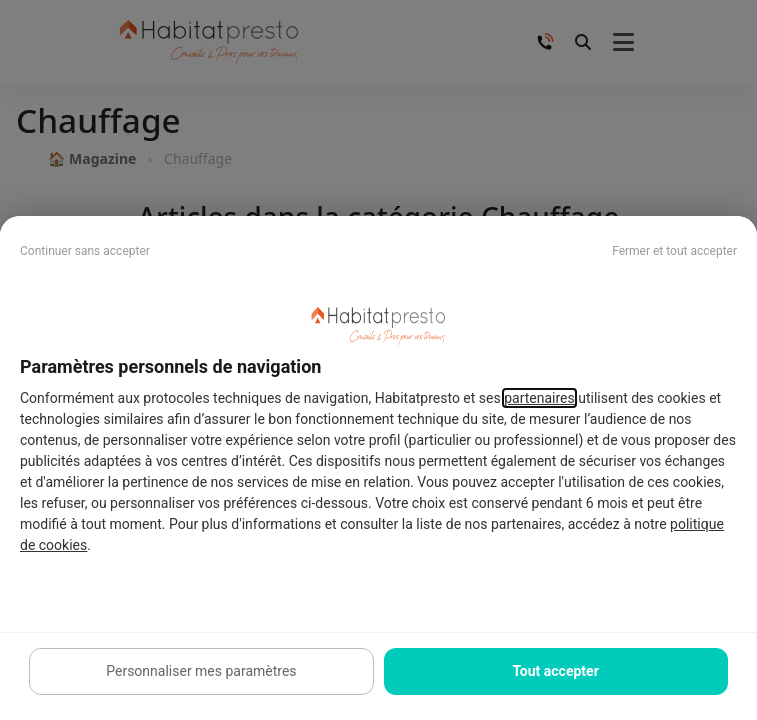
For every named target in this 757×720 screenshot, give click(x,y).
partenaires (539, 398)
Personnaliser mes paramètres (201, 671)
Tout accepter (555, 671)
